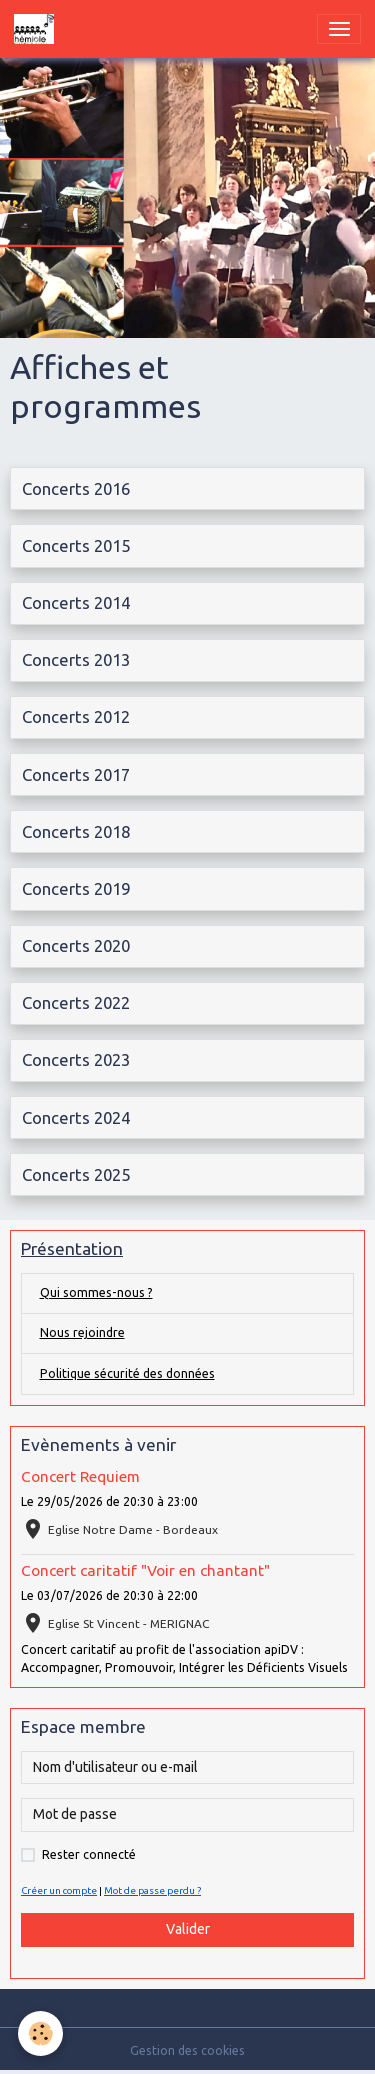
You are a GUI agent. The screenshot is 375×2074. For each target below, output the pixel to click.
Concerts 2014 (76, 602)
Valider (188, 1929)
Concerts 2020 (76, 945)
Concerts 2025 (76, 1174)
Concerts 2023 (76, 1059)
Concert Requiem (80, 1476)
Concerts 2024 (76, 1117)
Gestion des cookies (187, 2050)
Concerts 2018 (76, 831)
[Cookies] (40, 2033)
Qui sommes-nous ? (96, 1292)
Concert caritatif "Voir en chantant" (145, 1570)
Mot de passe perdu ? (152, 1890)
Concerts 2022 (76, 1002)
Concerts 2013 (76, 659)
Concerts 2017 (76, 774)
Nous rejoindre (82, 1332)
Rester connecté (89, 1854)
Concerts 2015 (76, 545)
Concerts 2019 (76, 888)
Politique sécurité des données (127, 1373)
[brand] (37, 29)
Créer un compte (59, 1890)
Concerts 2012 (76, 716)
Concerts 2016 (76, 488)
